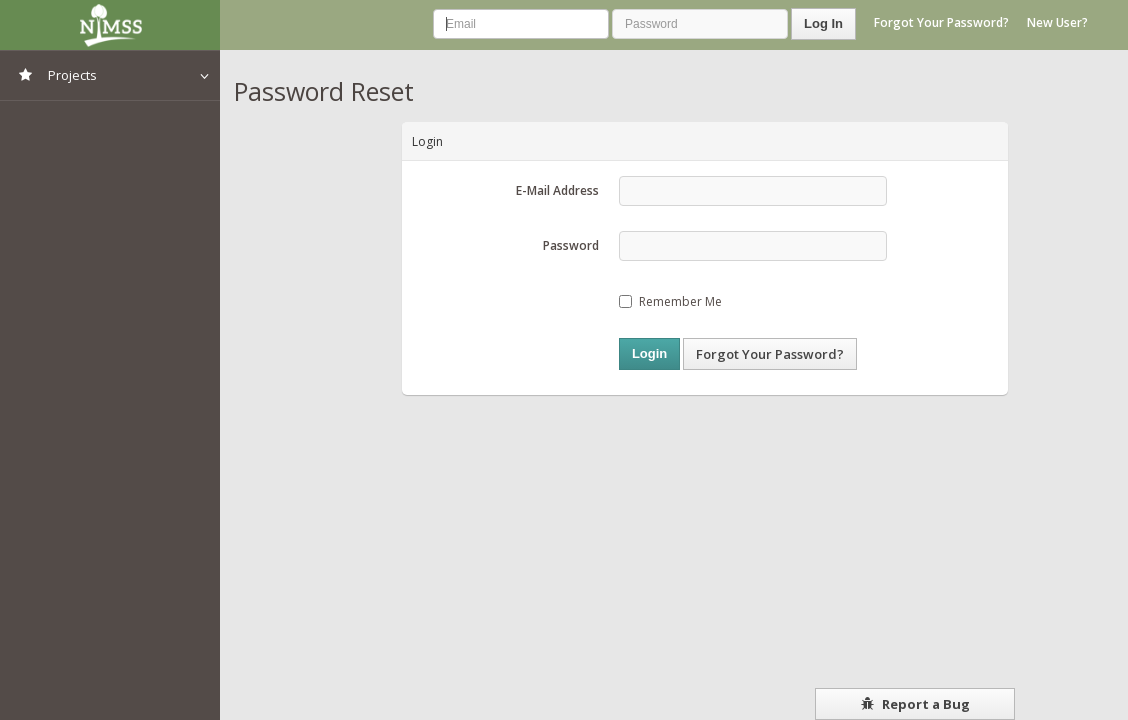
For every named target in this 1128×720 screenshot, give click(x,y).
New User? (1057, 22)
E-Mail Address (557, 190)
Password (571, 245)
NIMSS (110, 25)
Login (649, 353)
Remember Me (670, 301)
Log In (823, 23)
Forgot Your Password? (941, 22)
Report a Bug (915, 704)
